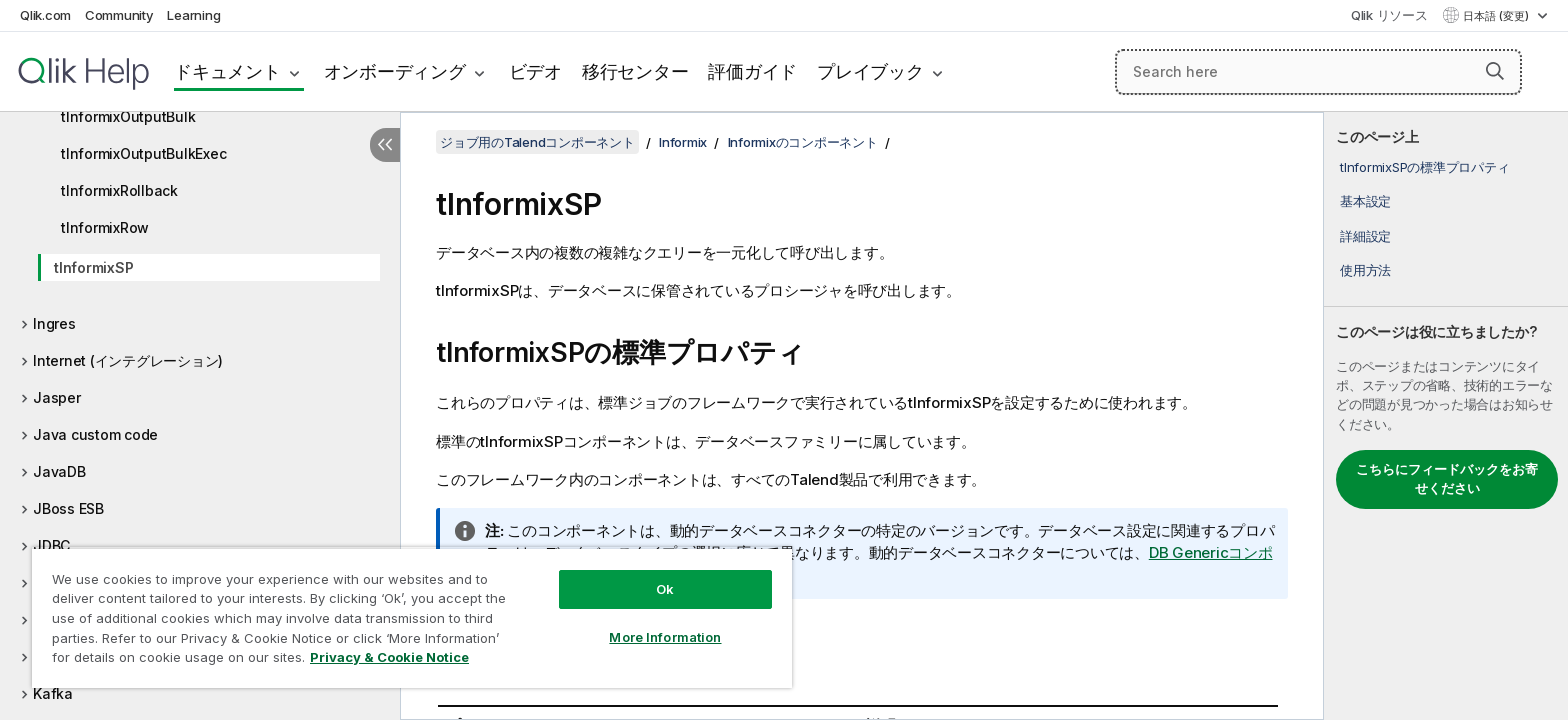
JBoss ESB (68, 508)
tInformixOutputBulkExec (143, 153)
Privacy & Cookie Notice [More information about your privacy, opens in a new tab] (389, 657)
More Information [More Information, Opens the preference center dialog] (665, 637)
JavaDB (59, 471)
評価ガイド (752, 71)
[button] (1495, 71)
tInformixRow (105, 227)
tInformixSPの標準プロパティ (1424, 167)
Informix (683, 142)
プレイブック (870, 71)
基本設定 (1365, 201)
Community (119, 15)
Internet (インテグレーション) (128, 360)
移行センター (635, 71)
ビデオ (535, 71)
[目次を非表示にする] (385, 145)
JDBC (51, 545)
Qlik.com (45, 15)
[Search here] (1318, 72)
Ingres (54, 323)
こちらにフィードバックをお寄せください (1447, 479)
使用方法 (1365, 270)
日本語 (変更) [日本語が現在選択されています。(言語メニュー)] (1497, 16)
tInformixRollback (119, 190)
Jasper (57, 397)
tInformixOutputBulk (128, 116)
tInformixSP (93, 267)
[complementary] (1446, 416)
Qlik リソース (1389, 15)
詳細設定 (1365, 236)
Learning (193, 15)
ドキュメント (227, 71)
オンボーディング (395, 71)
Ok (665, 589)
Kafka (53, 693)
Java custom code (95, 434)
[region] (412, 617)
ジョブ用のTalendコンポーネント (537, 142)
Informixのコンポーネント (803, 142)
